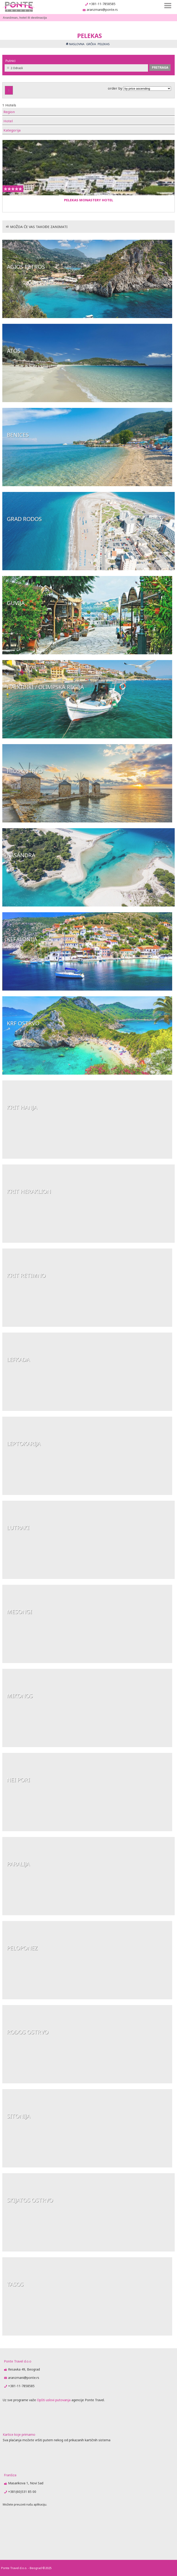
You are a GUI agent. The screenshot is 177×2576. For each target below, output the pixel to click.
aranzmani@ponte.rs (102, 9)
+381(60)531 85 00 (22, 2491)
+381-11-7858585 (102, 4)
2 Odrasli (17, 68)
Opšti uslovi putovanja (54, 2400)
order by (139, 88)
